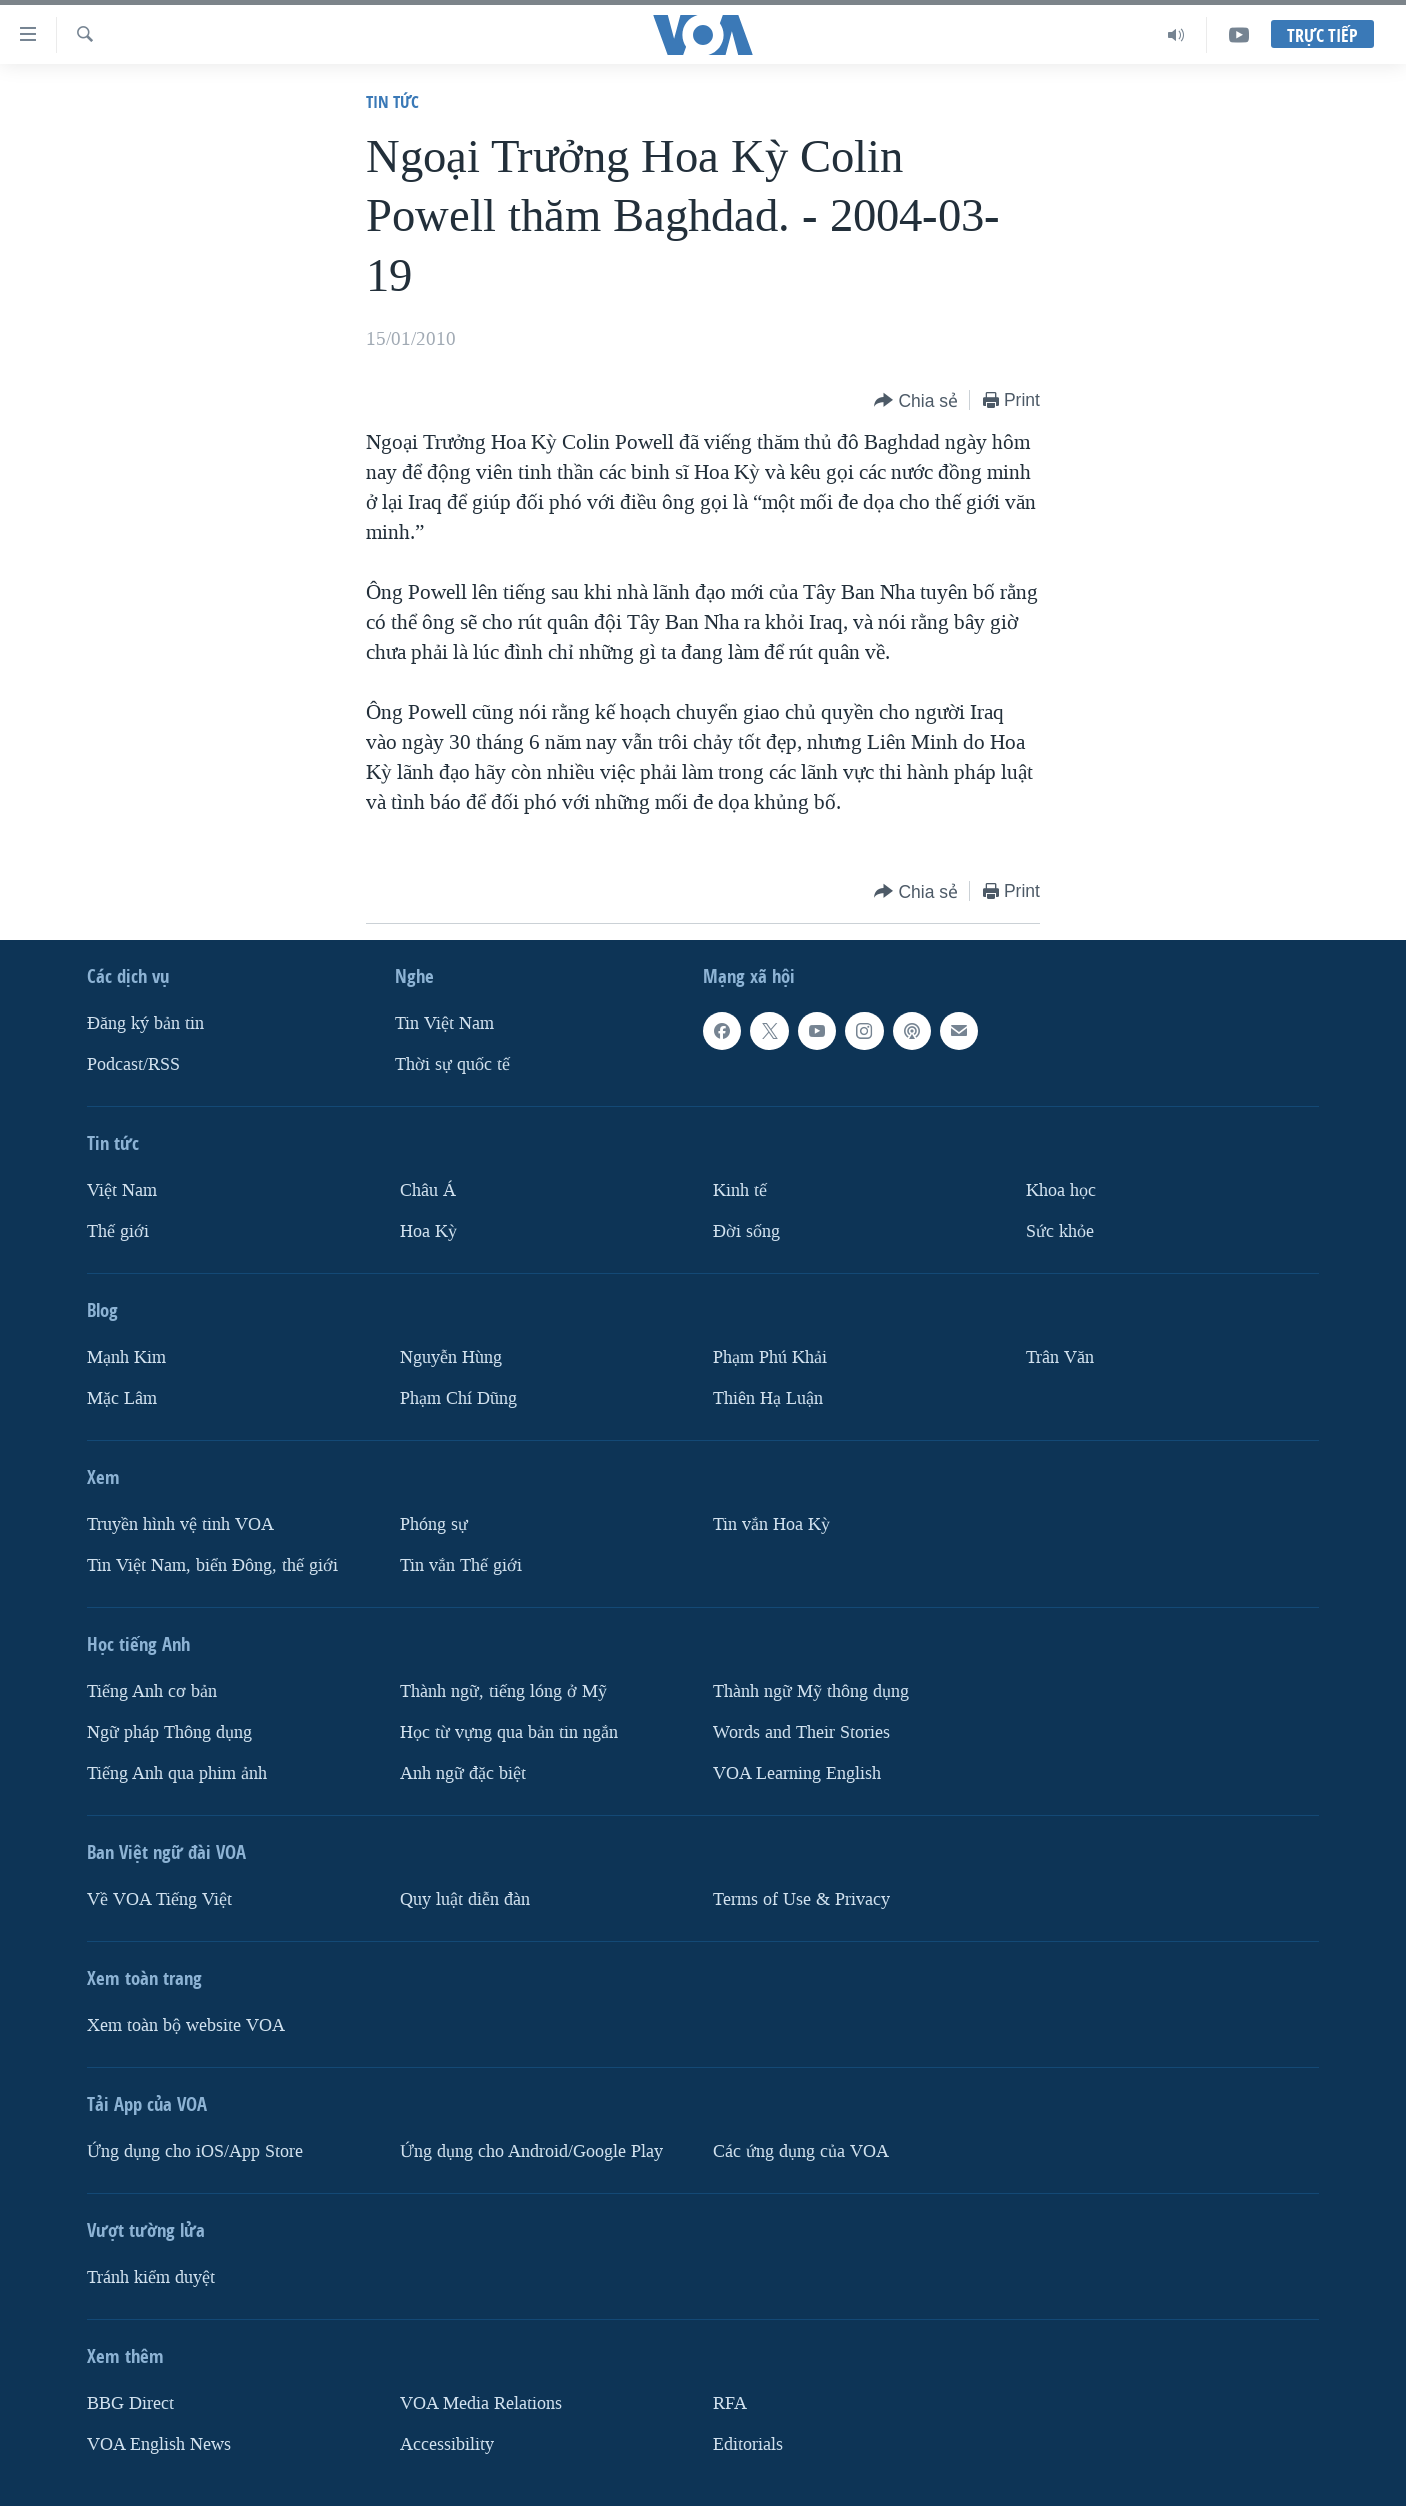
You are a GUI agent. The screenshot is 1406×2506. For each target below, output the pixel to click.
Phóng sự (434, 1524)
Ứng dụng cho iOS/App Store (195, 2151)
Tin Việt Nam (444, 1023)
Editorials (748, 2444)
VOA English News (159, 2444)
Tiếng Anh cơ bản (152, 1691)
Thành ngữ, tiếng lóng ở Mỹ (503, 1691)
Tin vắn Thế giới (461, 1565)
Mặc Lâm (122, 1398)
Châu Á (428, 1190)
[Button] (916, 401)
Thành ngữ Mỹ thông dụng (811, 1691)
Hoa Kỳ (428, 1231)
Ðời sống (746, 1231)
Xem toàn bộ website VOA (186, 2025)
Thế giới (118, 1231)
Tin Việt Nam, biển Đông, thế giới (212, 1565)
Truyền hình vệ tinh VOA (180, 1524)
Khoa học (1061, 1190)
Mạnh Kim (126, 1357)
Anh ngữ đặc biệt (463, 1773)
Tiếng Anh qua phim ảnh (177, 1773)
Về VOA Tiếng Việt (159, 1899)
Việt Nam (122, 1190)
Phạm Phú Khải (770, 1357)
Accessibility (447, 2444)
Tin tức (392, 101)
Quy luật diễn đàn (465, 1899)
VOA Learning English (797, 1773)
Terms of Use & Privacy (801, 1899)
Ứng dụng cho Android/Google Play (531, 2151)
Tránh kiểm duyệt (151, 2277)
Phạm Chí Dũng (458, 1398)
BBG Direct (130, 2403)
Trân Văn (1060, 1357)
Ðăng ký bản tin (145, 1023)
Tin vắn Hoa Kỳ (771, 1524)
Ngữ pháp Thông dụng (169, 1732)
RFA (730, 2403)
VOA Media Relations (481, 2403)
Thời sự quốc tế (452, 1064)
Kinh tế (740, 1190)
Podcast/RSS (133, 1064)
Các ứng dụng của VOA (801, 2151)
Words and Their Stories (801, 1732)
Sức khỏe (1060, 1231)
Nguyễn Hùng (451, 1357)
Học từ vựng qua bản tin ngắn (509, 1732)
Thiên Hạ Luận (768, 1398)
